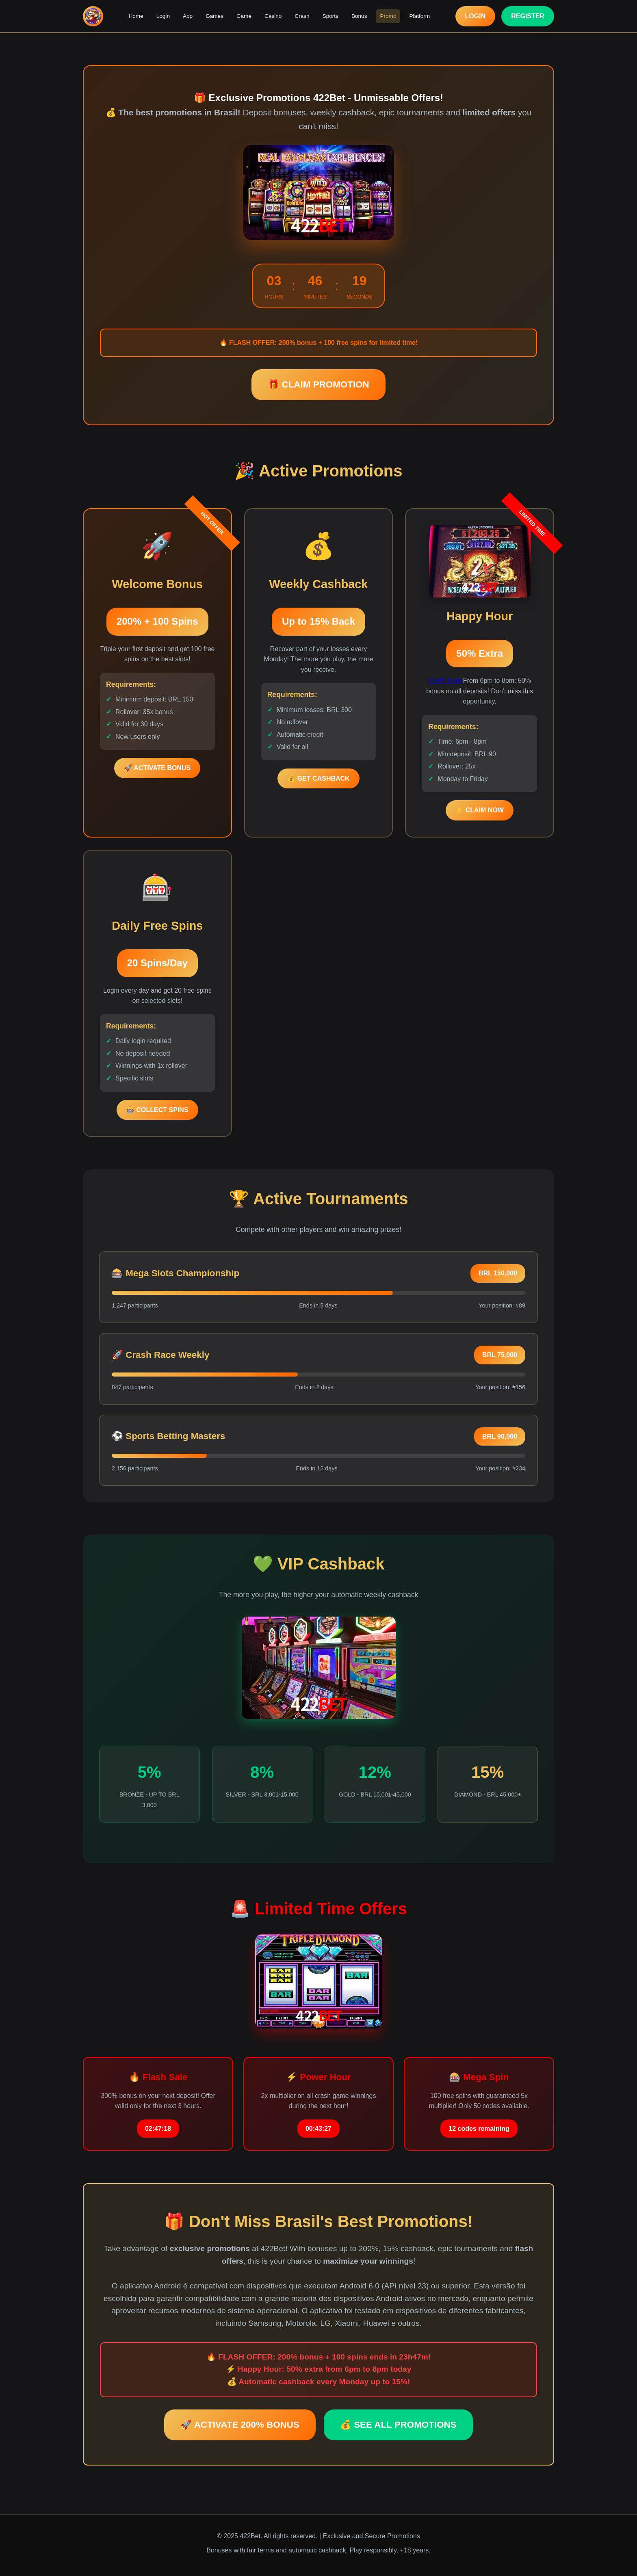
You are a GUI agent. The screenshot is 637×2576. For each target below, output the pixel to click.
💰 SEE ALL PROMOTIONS (398, 2425)
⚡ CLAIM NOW (479, 810)
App (188, 16)
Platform (419, 16)
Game (243, 16)
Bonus (359, 16)
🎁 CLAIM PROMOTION (318, 384)
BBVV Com (444, 680)
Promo (388, 16)
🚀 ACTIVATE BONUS (157, 767)
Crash (302, 16)
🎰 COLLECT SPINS (157, 1109)
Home (135, 16)
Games (214, 16)
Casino (273, 16)
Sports (330, 16)
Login (163, 16)
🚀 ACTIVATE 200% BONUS (239, 2425)
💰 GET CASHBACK (318, 778)
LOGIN (475, 16)
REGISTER (527, 16)
